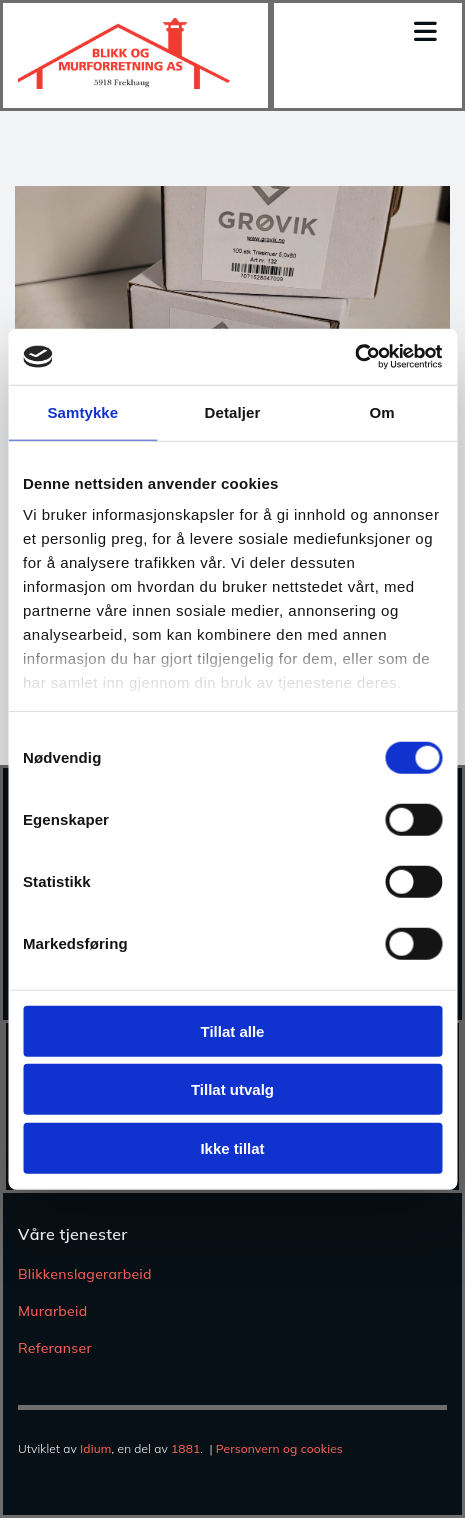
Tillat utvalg (232, 1089)
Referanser (55, 1348)
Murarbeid (52, 1311)
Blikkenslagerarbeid (85, 1274)
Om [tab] (382, 411)
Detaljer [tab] (233, 411)
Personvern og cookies (279, 1448)
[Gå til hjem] (124, 83)
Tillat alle (233, 1030)
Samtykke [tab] (82, 411)
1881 (185, 1448)
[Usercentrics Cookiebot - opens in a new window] (354, 357)
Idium (96, 1448)
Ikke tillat (232, 1147)
